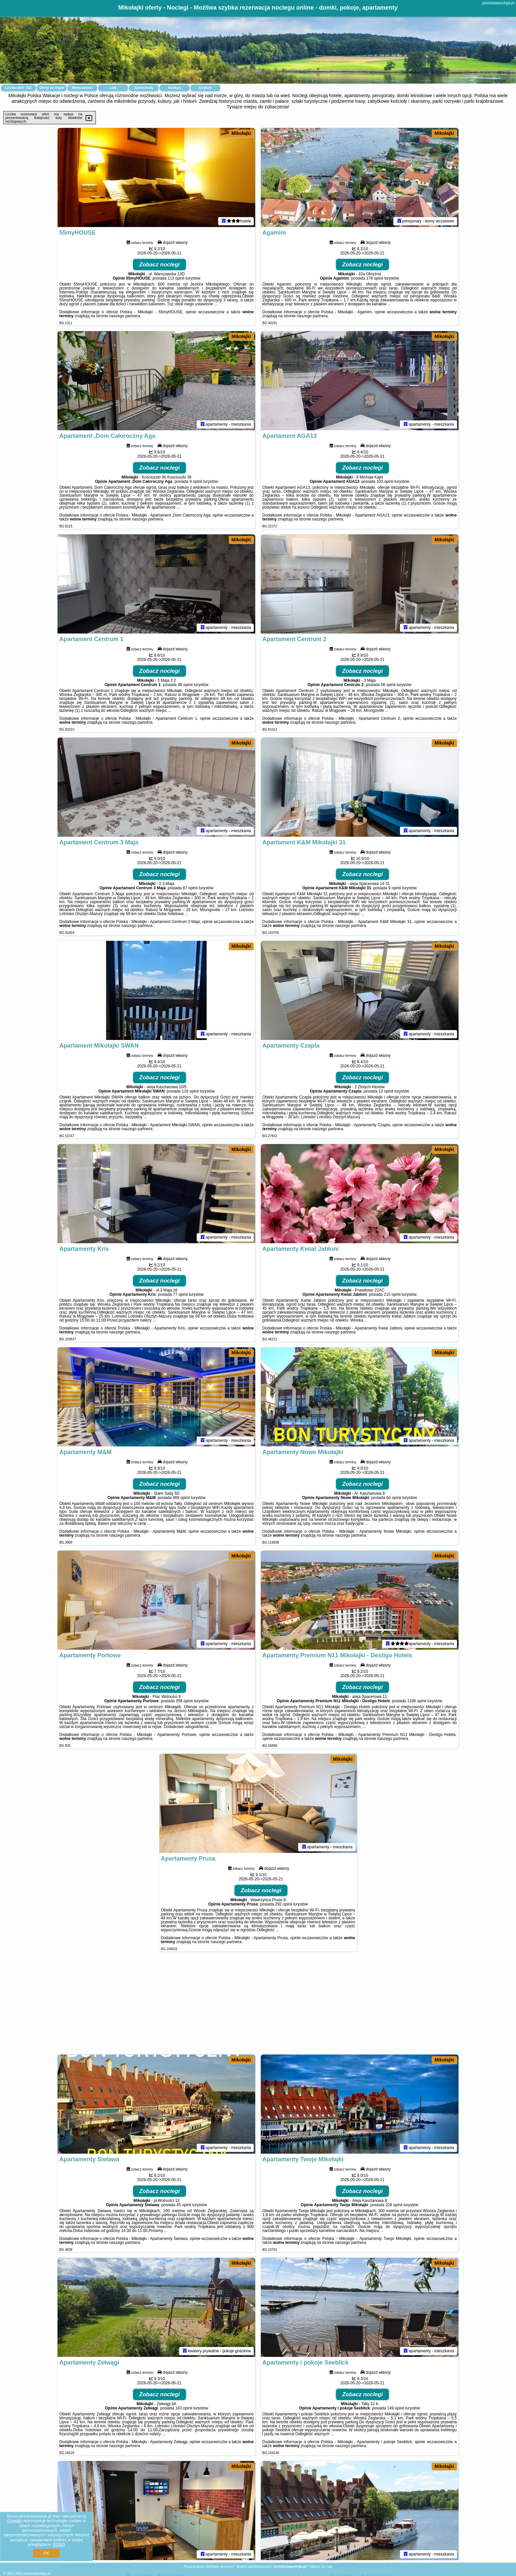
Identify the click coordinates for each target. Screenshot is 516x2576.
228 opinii (393, 2205)
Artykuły (205, 88)
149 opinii (395, 2408)
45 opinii (184, 2205)
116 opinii (190, 1091)
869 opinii (181, 1497)
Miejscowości (82, 88)
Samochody (144, 88)
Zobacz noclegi (159, 264)
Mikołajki (241, 133)
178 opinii (374, 278)
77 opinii (180, 1294)
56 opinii (388, 684)
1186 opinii (416, 1701)
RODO (59, 2544)
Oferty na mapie (51, 88)
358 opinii (184, 1701)
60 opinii (393, 1497)
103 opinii (385, 481)
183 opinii (183, 2408)
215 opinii (392, 1294)
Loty (112, 88)
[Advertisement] (258, 2006)
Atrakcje (174, 88)
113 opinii (176, 278)
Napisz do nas (320, 2566)
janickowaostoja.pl (498, 3)
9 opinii (195, 481)
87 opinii (190, 888)
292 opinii (283, 1904)
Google (14, 2520)
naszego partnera (124, 316)
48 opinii (185, 684)
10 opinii (385, 1091)
